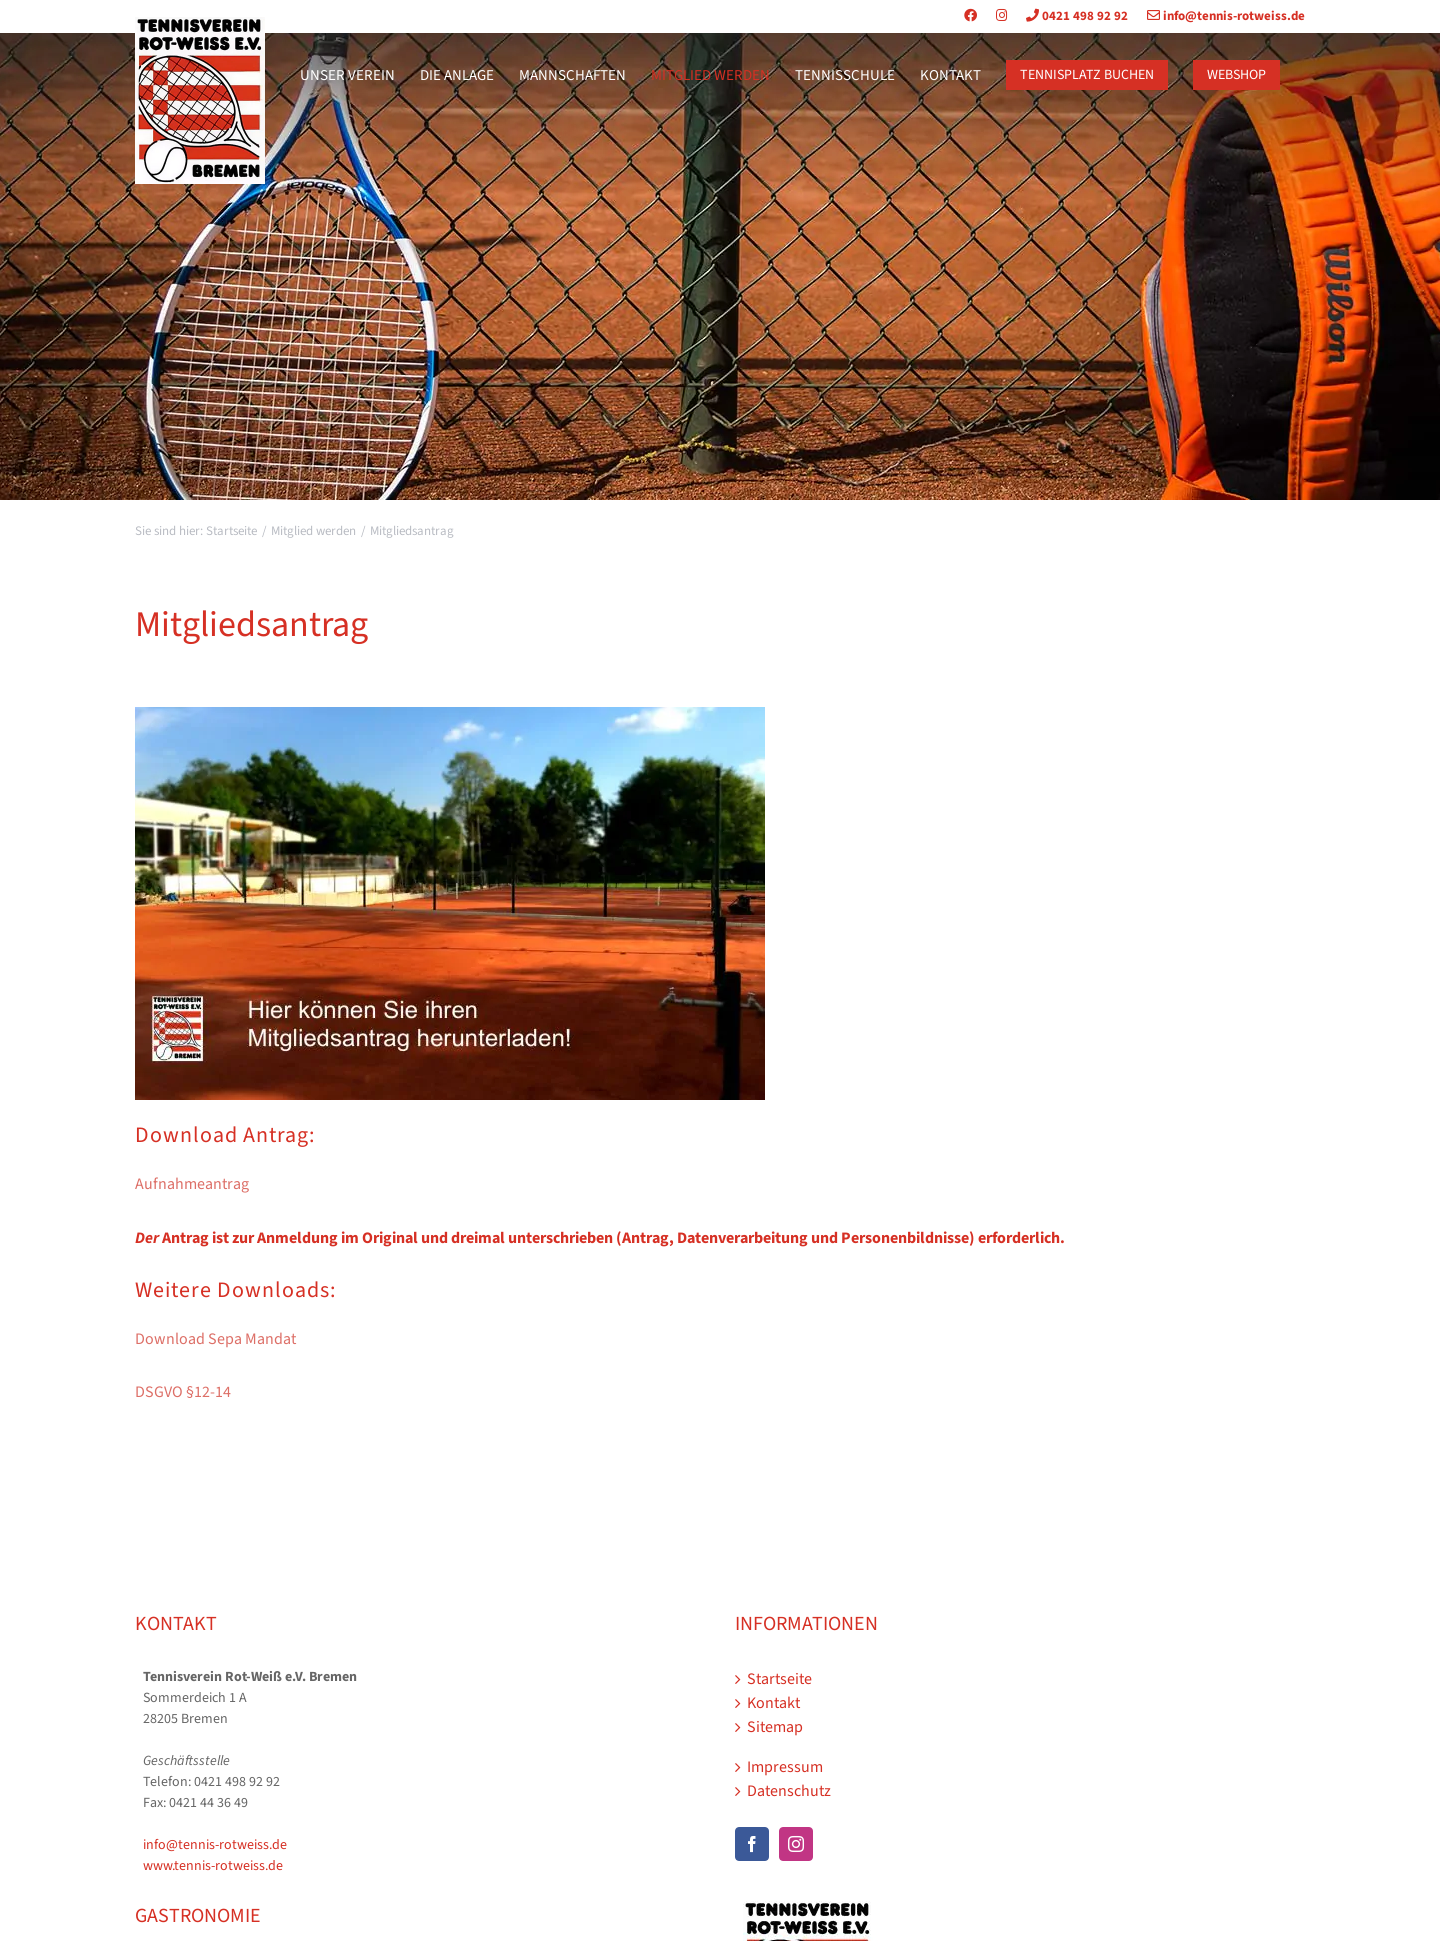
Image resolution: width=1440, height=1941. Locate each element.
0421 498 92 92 (1069, 16)
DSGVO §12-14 (183, 1392)
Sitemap (775, 1727)
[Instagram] (796, 1844)
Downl (157, 1339)
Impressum (785, 1767)
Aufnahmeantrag (192, 1184)
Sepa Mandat (250, 1339)
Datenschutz (789, 1791)
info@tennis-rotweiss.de (1218, 16)
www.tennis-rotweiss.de (213, 1866)
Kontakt (773, 1703)
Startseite (779, 1679)
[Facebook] (752, 1844)
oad (192, 1339)
